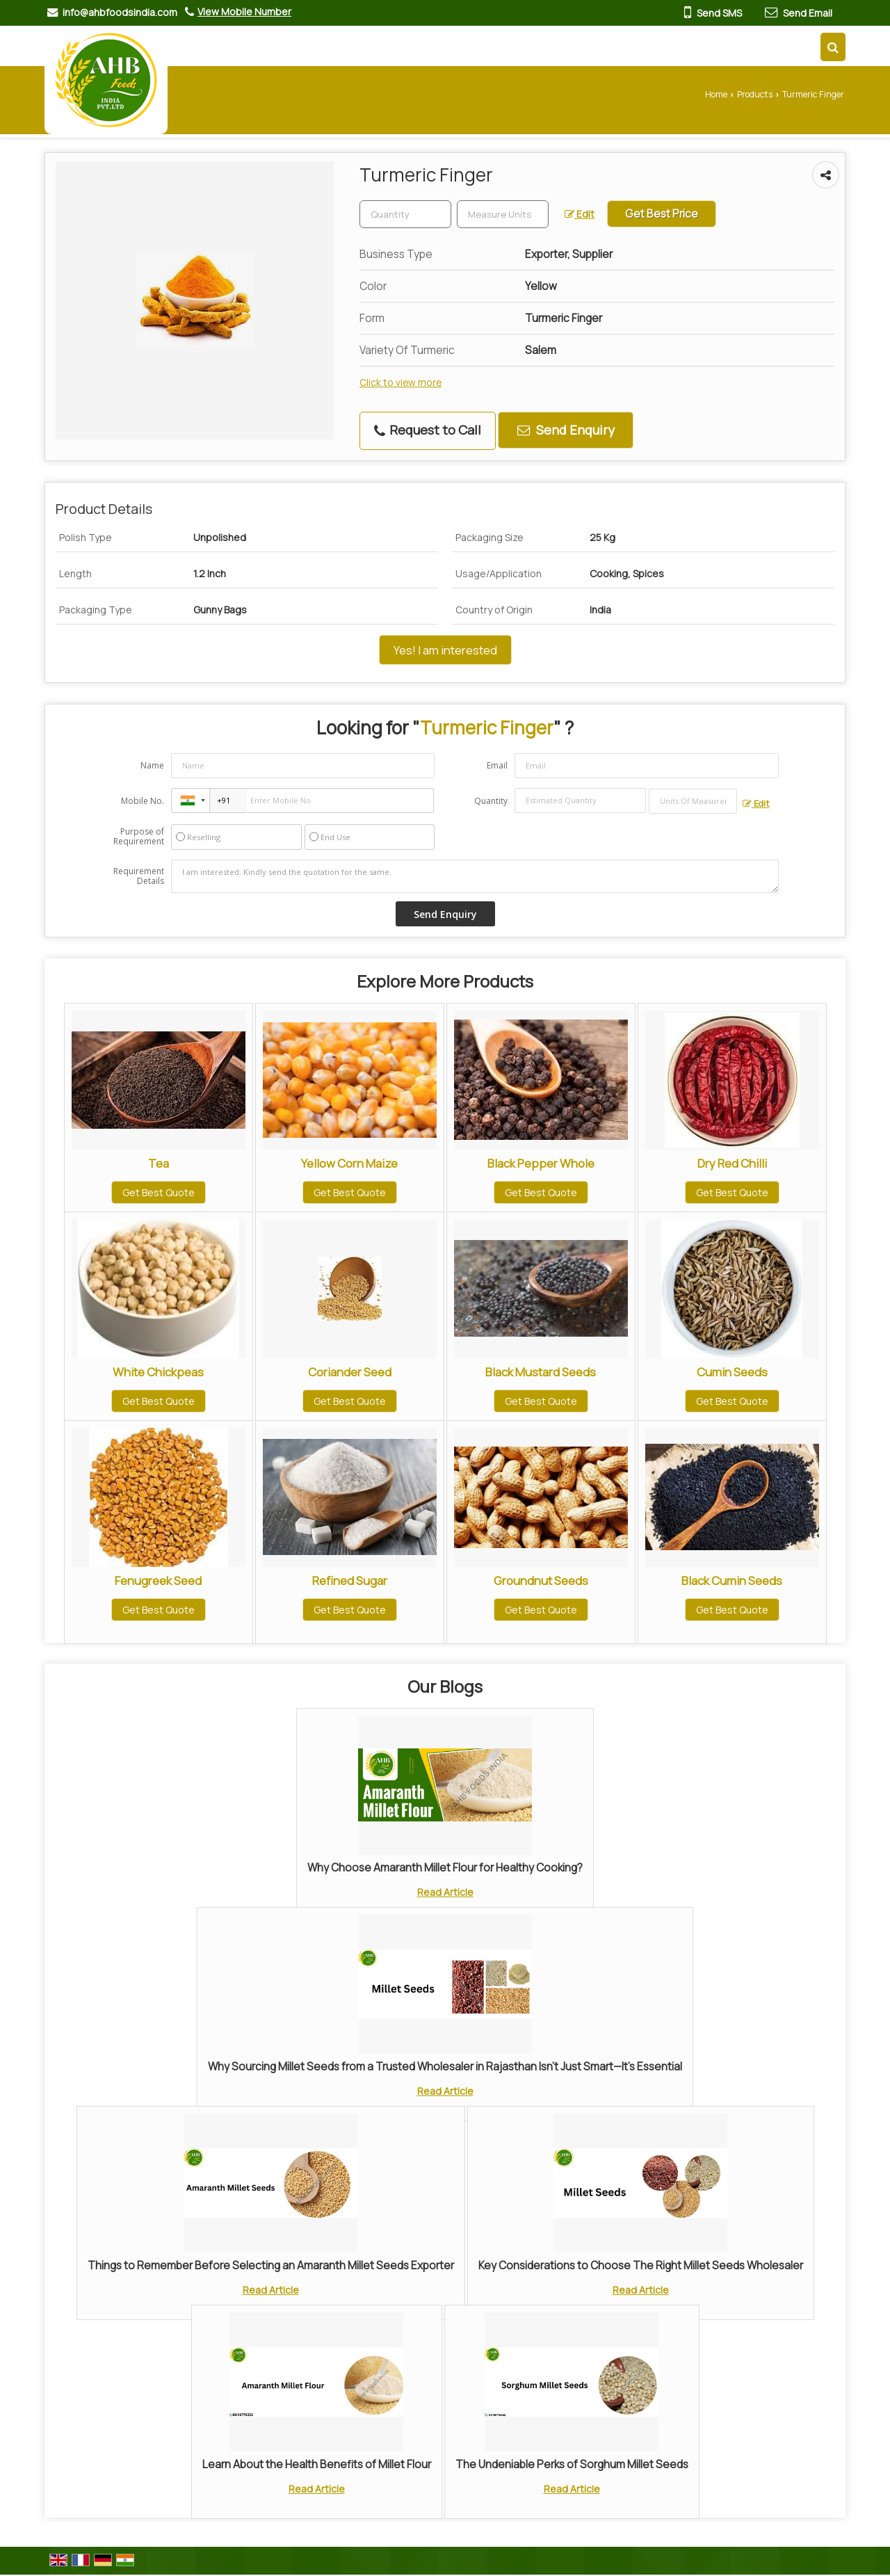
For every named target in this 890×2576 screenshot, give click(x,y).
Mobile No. (142, 801)
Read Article (445, 1892)
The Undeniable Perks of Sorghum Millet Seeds (571, 2464)
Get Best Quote (158, 1192)
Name (152, 765)
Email (497, 765)
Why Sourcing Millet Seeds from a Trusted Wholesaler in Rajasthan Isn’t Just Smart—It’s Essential (445, 2066)
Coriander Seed (349, 1372)
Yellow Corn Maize (349, 1163)
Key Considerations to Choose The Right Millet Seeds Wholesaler (640, 2265)
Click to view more (400, 382)
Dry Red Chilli (732, 1163)
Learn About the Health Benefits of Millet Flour (316, 2464)
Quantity (491, 801)
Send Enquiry (566, 430)
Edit (579, 213)
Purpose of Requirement (138, 836)
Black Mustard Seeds (540, 1372)
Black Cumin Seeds (731, 1580)
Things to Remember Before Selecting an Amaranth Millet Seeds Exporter (271, 2265)
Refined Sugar (349, 1580)
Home (716, 94)
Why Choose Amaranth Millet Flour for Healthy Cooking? (445, 1867)
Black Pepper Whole (540, 1163)
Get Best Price (661, 214)
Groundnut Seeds (541, 1580)
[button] (244, 11)
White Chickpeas (158, 1372)
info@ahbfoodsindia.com (120, 12)
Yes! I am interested (445, 650)
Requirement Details (138, 876)
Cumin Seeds (732, 1372)
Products (754, 94)
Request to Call (427, 430)
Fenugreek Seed (158, 1580)
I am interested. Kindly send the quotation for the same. (475, 876)
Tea (158, 1163)
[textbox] (503, 214)
